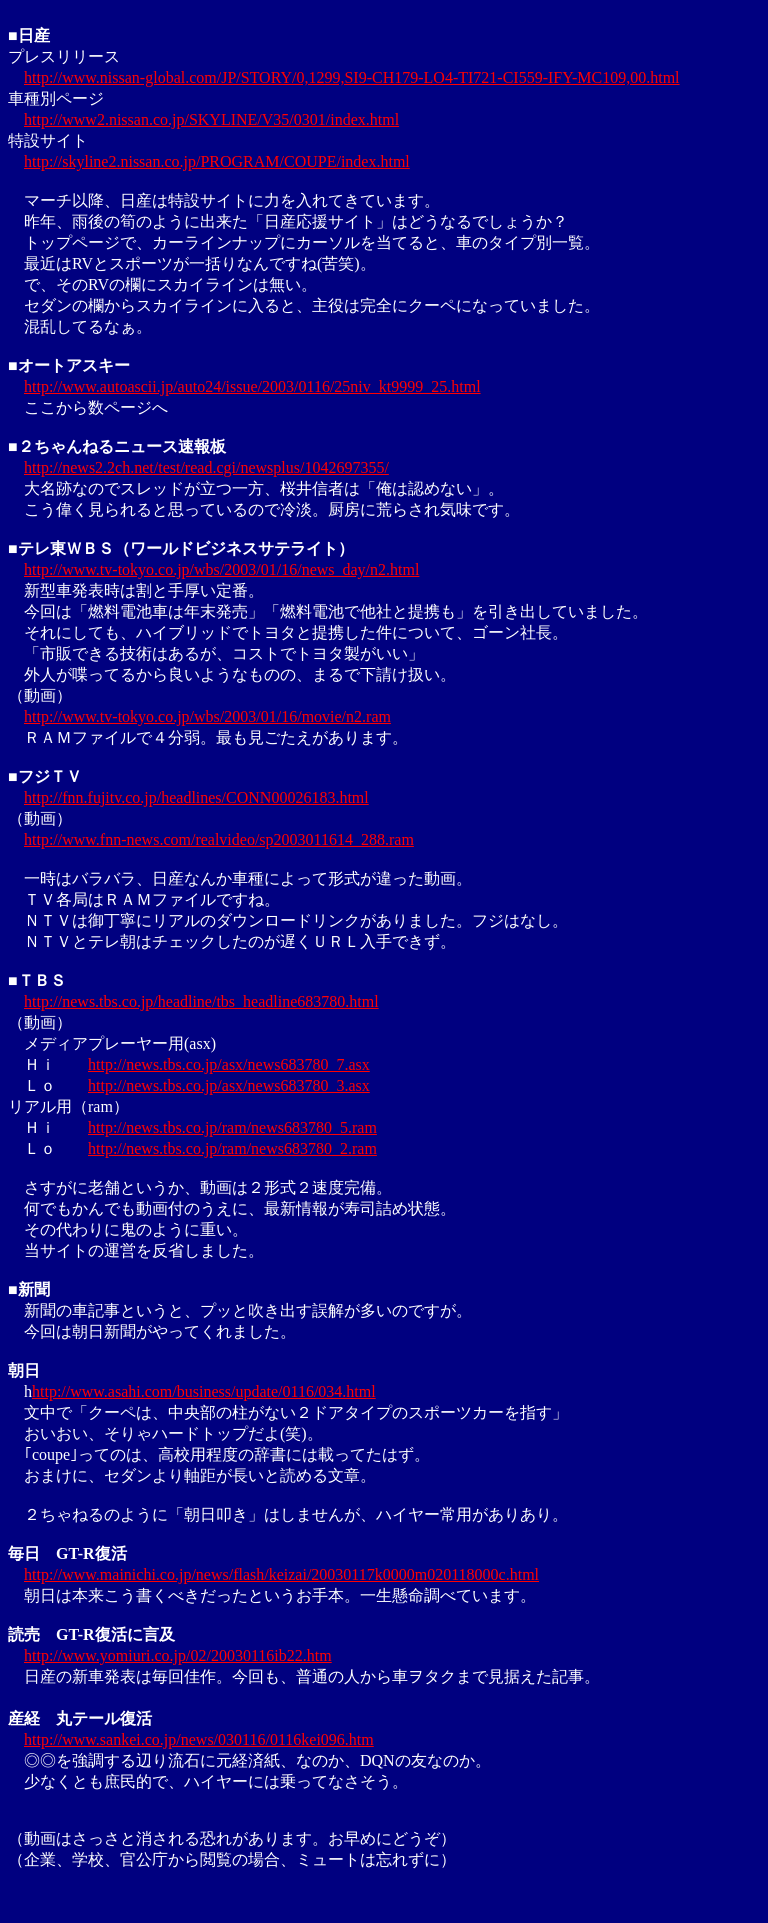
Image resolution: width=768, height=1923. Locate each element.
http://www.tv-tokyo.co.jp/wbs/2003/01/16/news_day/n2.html (221, 569)
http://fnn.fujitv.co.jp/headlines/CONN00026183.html (196, 797)
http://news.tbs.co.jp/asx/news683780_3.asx (229, 1085)
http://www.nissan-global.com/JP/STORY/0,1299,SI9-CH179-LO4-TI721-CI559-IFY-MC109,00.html (352, 77)
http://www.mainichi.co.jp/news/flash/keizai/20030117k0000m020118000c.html (281, 1574)
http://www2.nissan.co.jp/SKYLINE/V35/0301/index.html (211, 119)
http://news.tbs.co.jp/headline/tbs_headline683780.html (201, 1001)
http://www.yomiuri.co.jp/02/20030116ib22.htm (178, 1655)
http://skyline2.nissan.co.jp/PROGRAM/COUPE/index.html (217, 161)
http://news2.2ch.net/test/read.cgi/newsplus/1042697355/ (206, 467)
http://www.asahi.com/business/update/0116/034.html (204, 1391)
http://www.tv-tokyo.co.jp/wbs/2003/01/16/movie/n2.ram (207, 716)
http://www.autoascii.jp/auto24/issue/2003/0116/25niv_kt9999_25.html (252, 386)
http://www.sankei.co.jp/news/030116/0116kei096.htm (199, 1739)
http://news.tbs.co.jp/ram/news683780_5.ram (232, 1127)
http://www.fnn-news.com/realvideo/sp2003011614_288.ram (219, 839)
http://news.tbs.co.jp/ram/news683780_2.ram (232, 1148)
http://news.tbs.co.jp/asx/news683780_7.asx (229, 1064)
